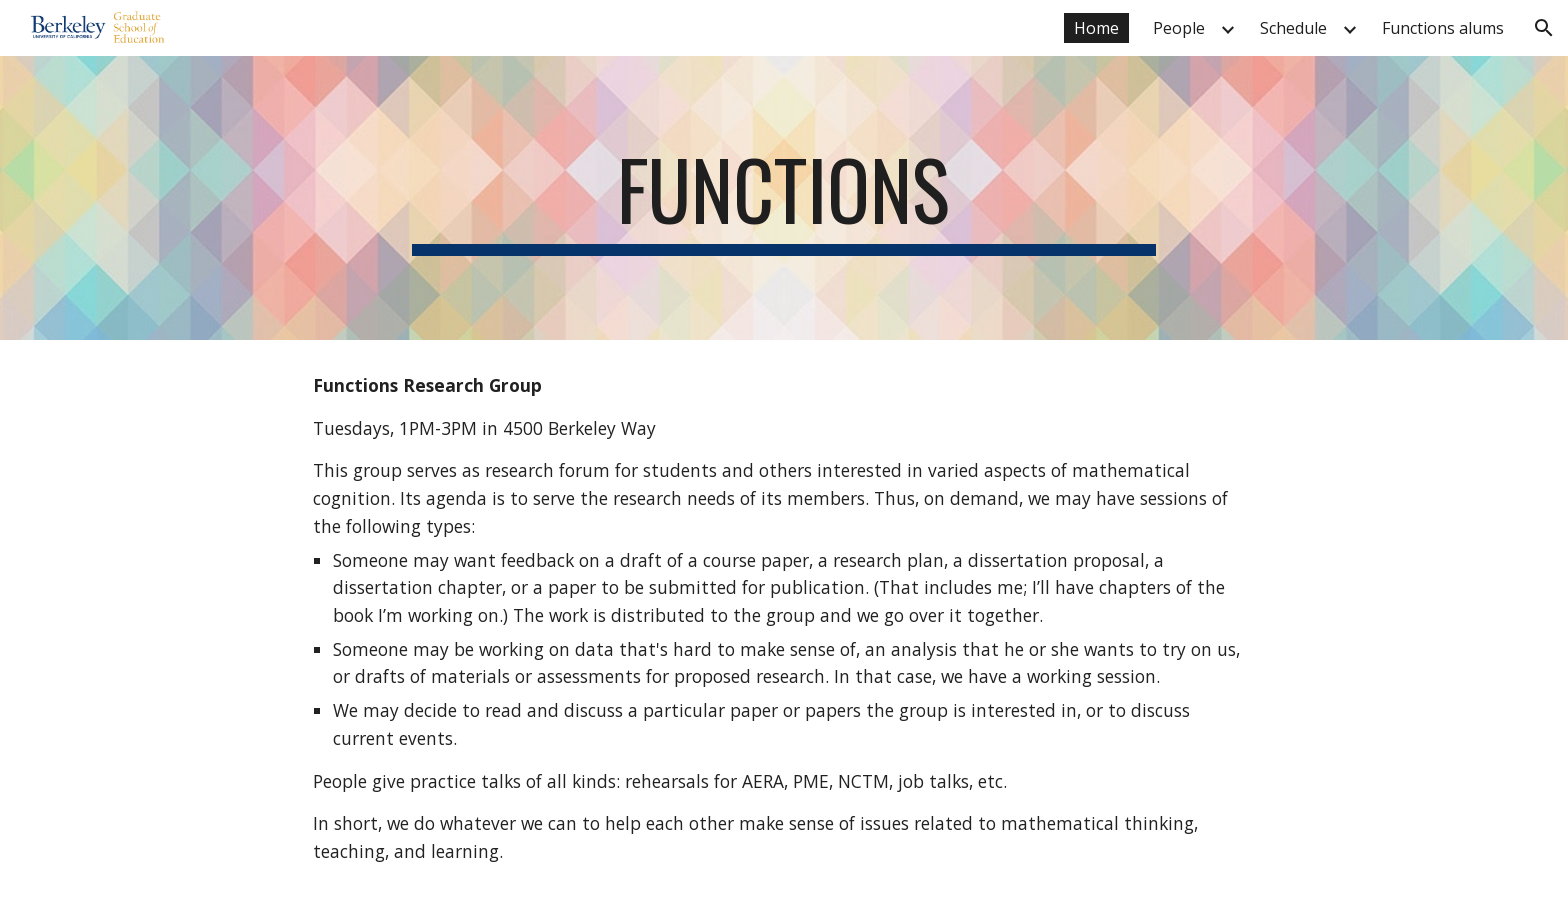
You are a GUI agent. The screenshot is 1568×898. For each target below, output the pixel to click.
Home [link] (1096, 28)
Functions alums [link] (1443, 28)
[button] (1544, 28)
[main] (784, 198)
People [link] (1179, 28)
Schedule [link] (1293, 28)
